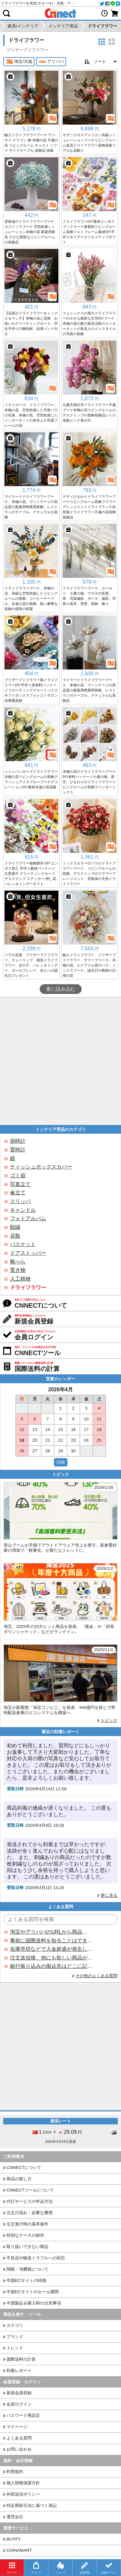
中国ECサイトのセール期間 (32, 2291)
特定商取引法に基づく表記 (31, 2505)
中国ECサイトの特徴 (26, 2280)
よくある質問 (19, 2438)
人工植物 (20, 1279)
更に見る (109, 1895)
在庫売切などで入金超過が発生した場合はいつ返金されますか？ (51, 1949)
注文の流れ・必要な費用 (29, 2212)
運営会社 (14, 2516)
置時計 (17, 1149)
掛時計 (17, 1141)
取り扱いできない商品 (27, 2246)
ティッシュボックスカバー (41, 1167)
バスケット (23, 1244)
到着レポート (19, 2370)
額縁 (15, 1227)
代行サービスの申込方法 (29, 2201)
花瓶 (15, 1236)
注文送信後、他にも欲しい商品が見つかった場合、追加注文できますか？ (51, 1957)
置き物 (17, 1270)
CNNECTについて (23, 2167)
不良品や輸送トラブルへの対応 (35, 2257)
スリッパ (20, 1201)
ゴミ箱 (17, 1175)
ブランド (14, 2336)
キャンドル (23, 1210)
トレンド (14, 2348)
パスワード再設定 (23, 2415)
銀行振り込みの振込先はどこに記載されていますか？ (51, 1966)
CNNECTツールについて (30, 2190)
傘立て (17, 1192)
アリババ (51, 62)
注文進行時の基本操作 (27, 2224)
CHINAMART (19, 2550)
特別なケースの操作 (25, 2235)
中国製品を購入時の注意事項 (33, 2303)
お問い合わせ (19, 2449)
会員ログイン (19, 2404)
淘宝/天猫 (18, 62)
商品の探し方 (19, 2178)
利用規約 (14, 2471)
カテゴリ (14, 2325)
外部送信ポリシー (23, 2494)
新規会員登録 (19, 2392)
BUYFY (13, 2539)
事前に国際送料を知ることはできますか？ (51, 1940)
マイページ (16, 2426)
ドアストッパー (28, 1253)
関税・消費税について (27, 2269)
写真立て (20, 1184)
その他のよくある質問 (96, 1975)
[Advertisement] (60, 1061)
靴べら (17, 1261)
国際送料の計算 (21, 2359)
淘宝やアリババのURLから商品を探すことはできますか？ (51, 1932)
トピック (109, 1720)
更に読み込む (60, 989)
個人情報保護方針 (23, 2482)
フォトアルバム (28, 1218)
